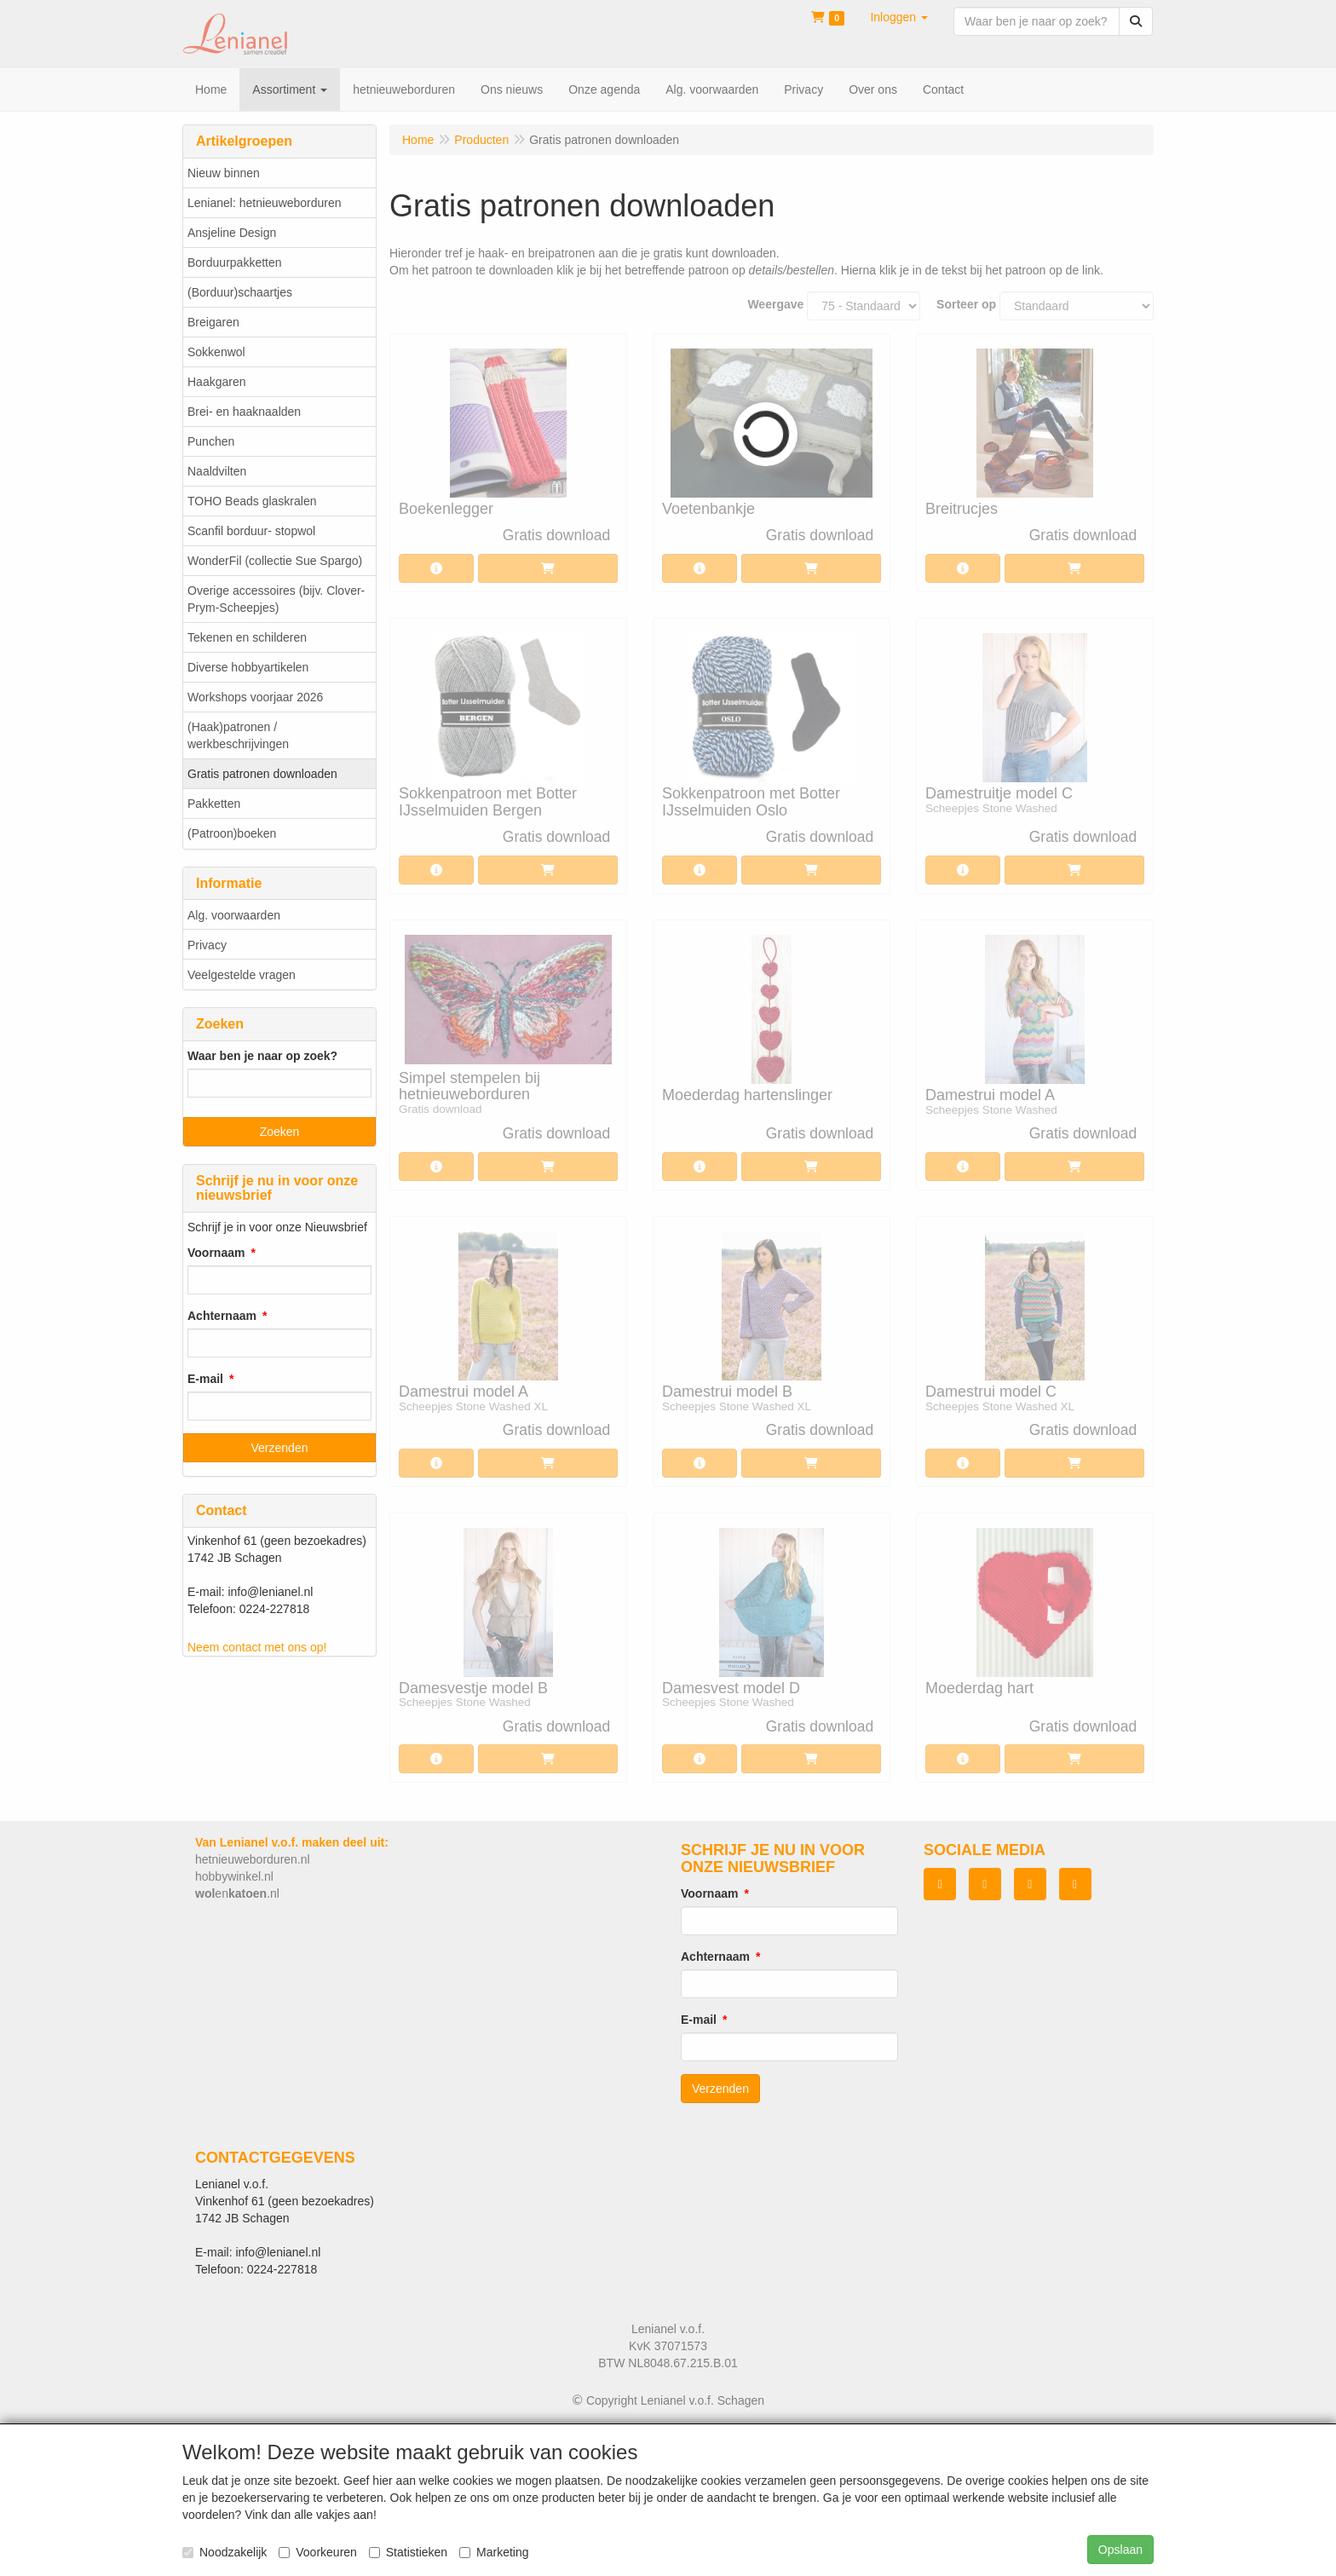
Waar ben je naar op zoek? (262, 1056)
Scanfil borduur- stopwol (251, 531)
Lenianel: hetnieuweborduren (264, 203)
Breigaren (213, 322)
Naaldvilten (216, 471)
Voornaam (216, 1252)
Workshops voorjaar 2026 (255, 697)
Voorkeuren (318, 2552)
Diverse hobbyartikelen (247, 667)
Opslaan (1120, 2549)
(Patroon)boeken (231, 833)
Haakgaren (216, 382)
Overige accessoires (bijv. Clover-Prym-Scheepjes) (276, 599)
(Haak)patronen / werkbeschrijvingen (238, 735)
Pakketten (213, 803)
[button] (899, 17)
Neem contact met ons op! (256, 1647)
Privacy (207, 945)
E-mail (205, 1379)
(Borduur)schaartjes (239, 292)
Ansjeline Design (231, 232)
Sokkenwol (216, 352)
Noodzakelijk (224, 2552)
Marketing (493, 2552)
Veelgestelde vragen (241, 975)
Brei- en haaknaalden (244, 411)
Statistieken (408, 2552)
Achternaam (221, 1316)
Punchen (210, 441)
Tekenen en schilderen (247, 637)
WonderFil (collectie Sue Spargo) (274, 561)
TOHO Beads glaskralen (251, 501)
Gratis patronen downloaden (262, 774)
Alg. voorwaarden (233, 915)
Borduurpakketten (234, 262)
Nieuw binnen (223, 173)
